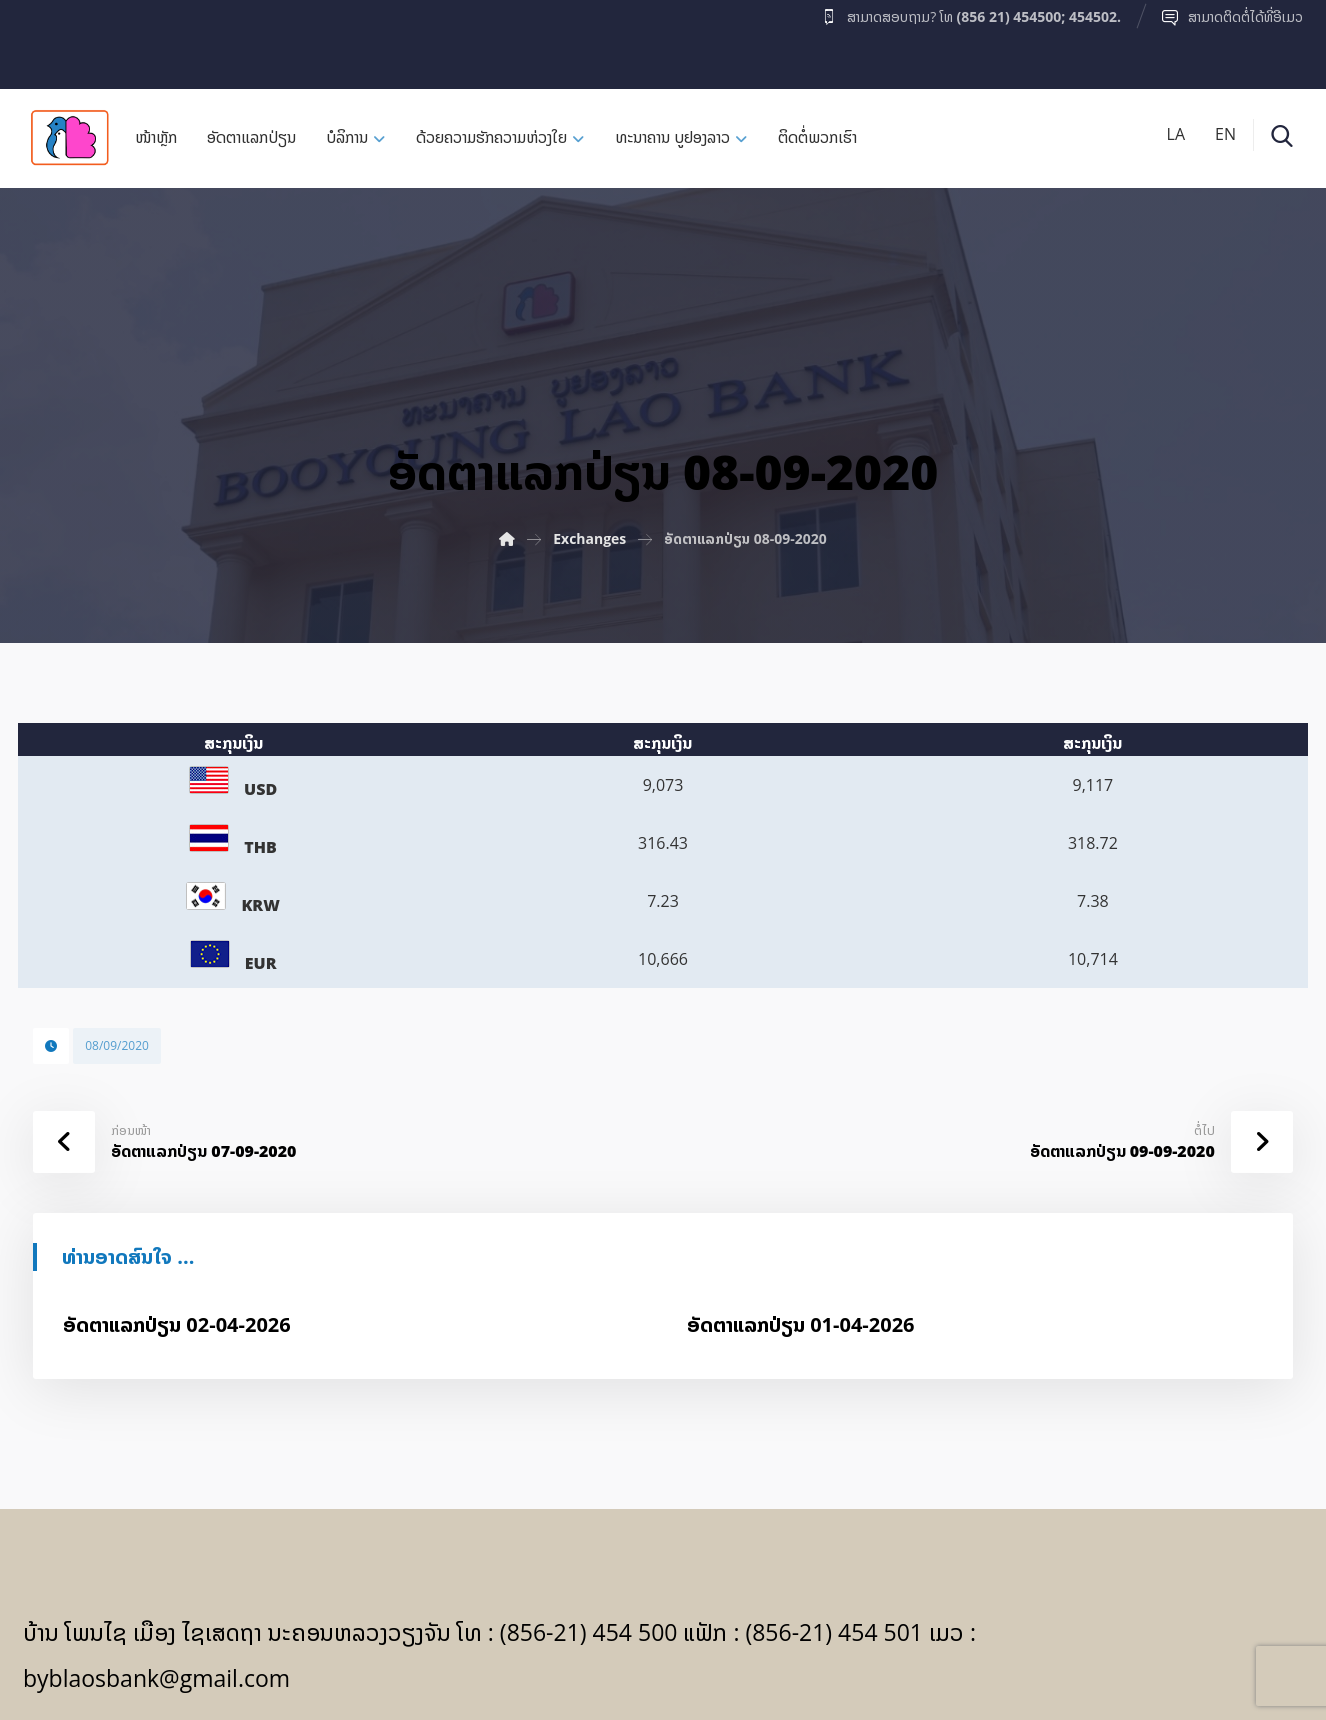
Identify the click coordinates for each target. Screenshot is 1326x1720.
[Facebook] (62, 39)
